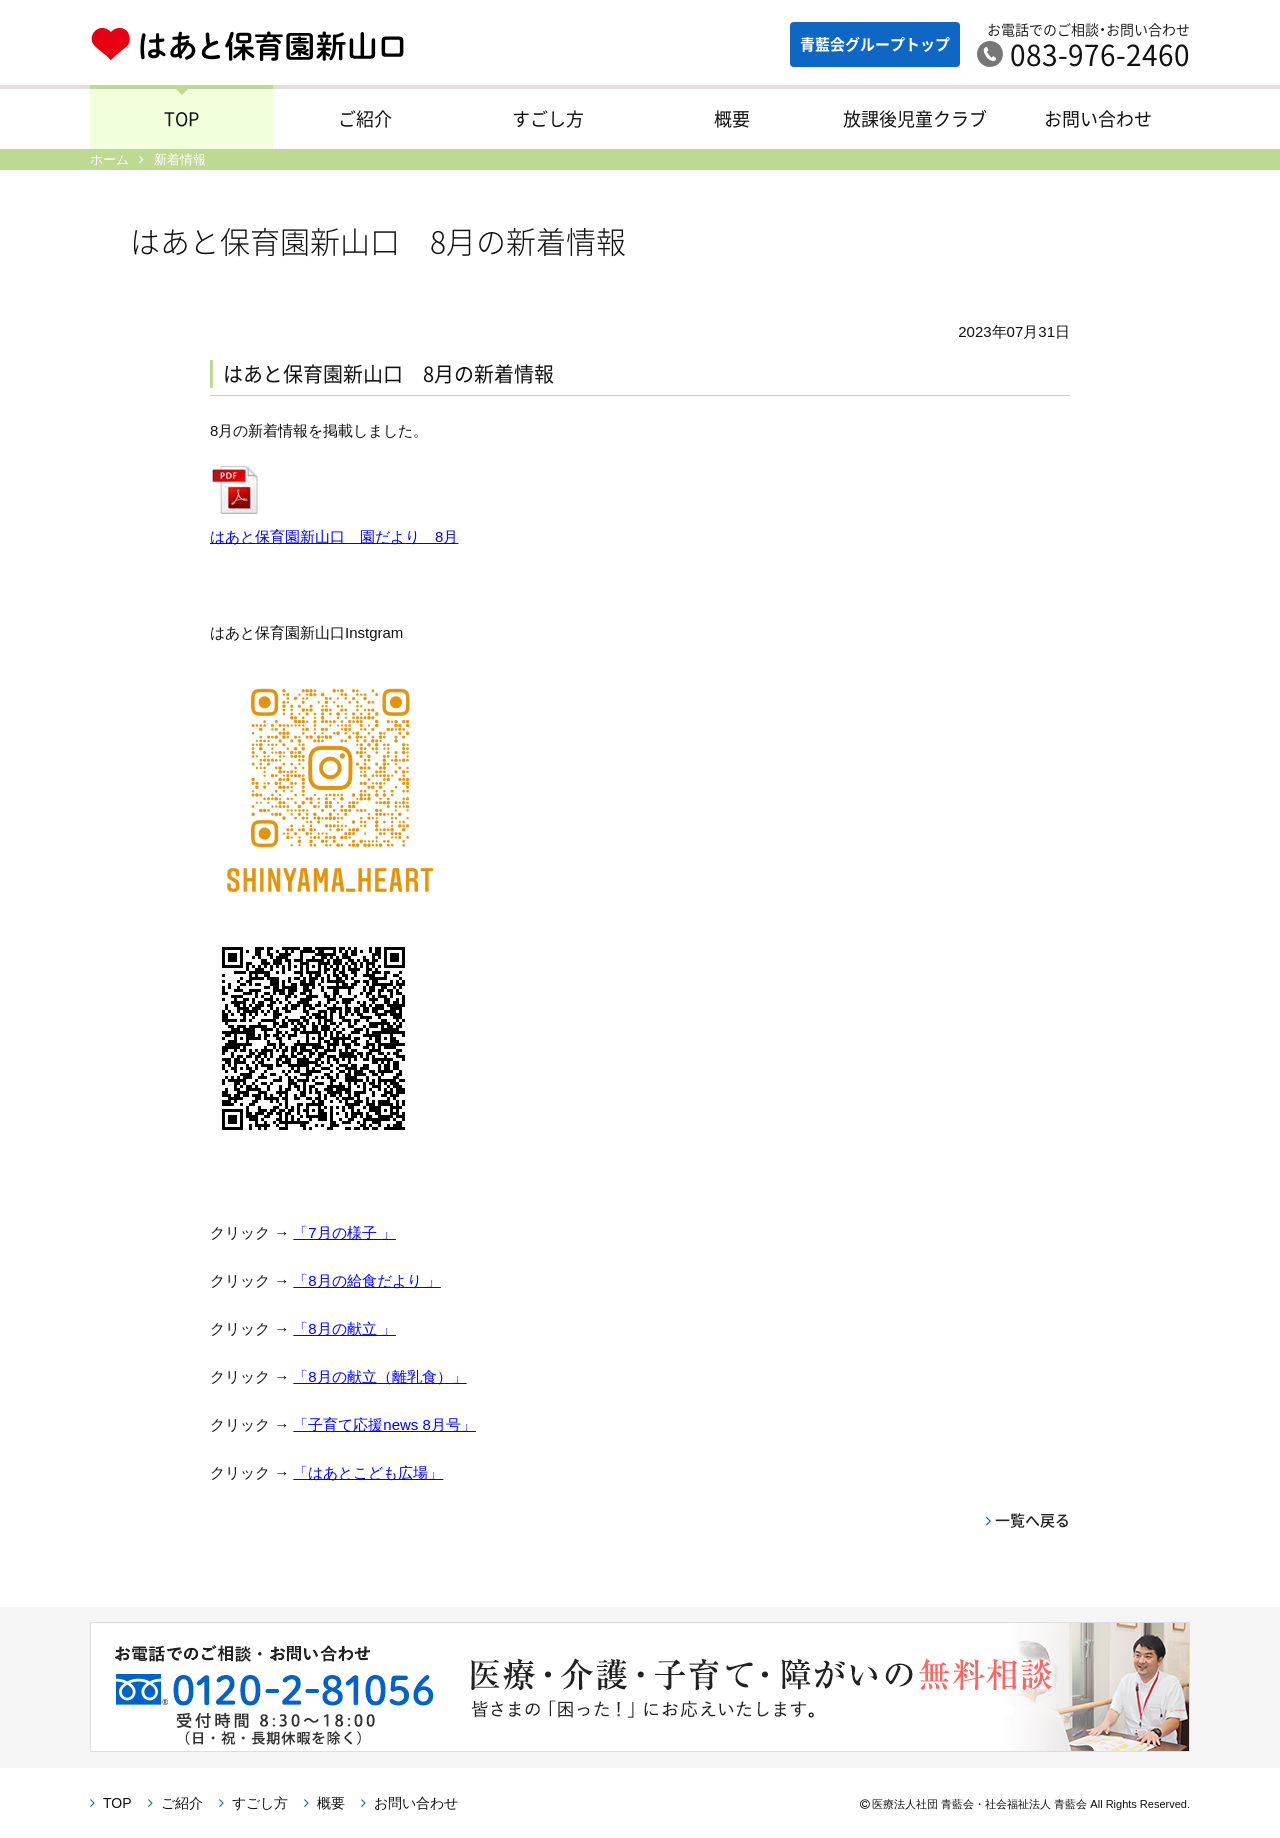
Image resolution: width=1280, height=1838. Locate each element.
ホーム (109, 159)
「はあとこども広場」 (368, 1472)
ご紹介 (365, 118)
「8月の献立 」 (344, 1328)
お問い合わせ (1098, 118)
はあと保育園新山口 (247, 45)
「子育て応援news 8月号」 (384, 1424)
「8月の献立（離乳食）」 (379, 1376)
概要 (732, 118)
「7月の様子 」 (344, 1232)
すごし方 (548, 118)
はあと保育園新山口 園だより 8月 (334, 536)
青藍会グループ (875, 44)
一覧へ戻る (1032, 1520)
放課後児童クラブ (915, 118)
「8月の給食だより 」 (367, 1280)
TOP (181, 118)
